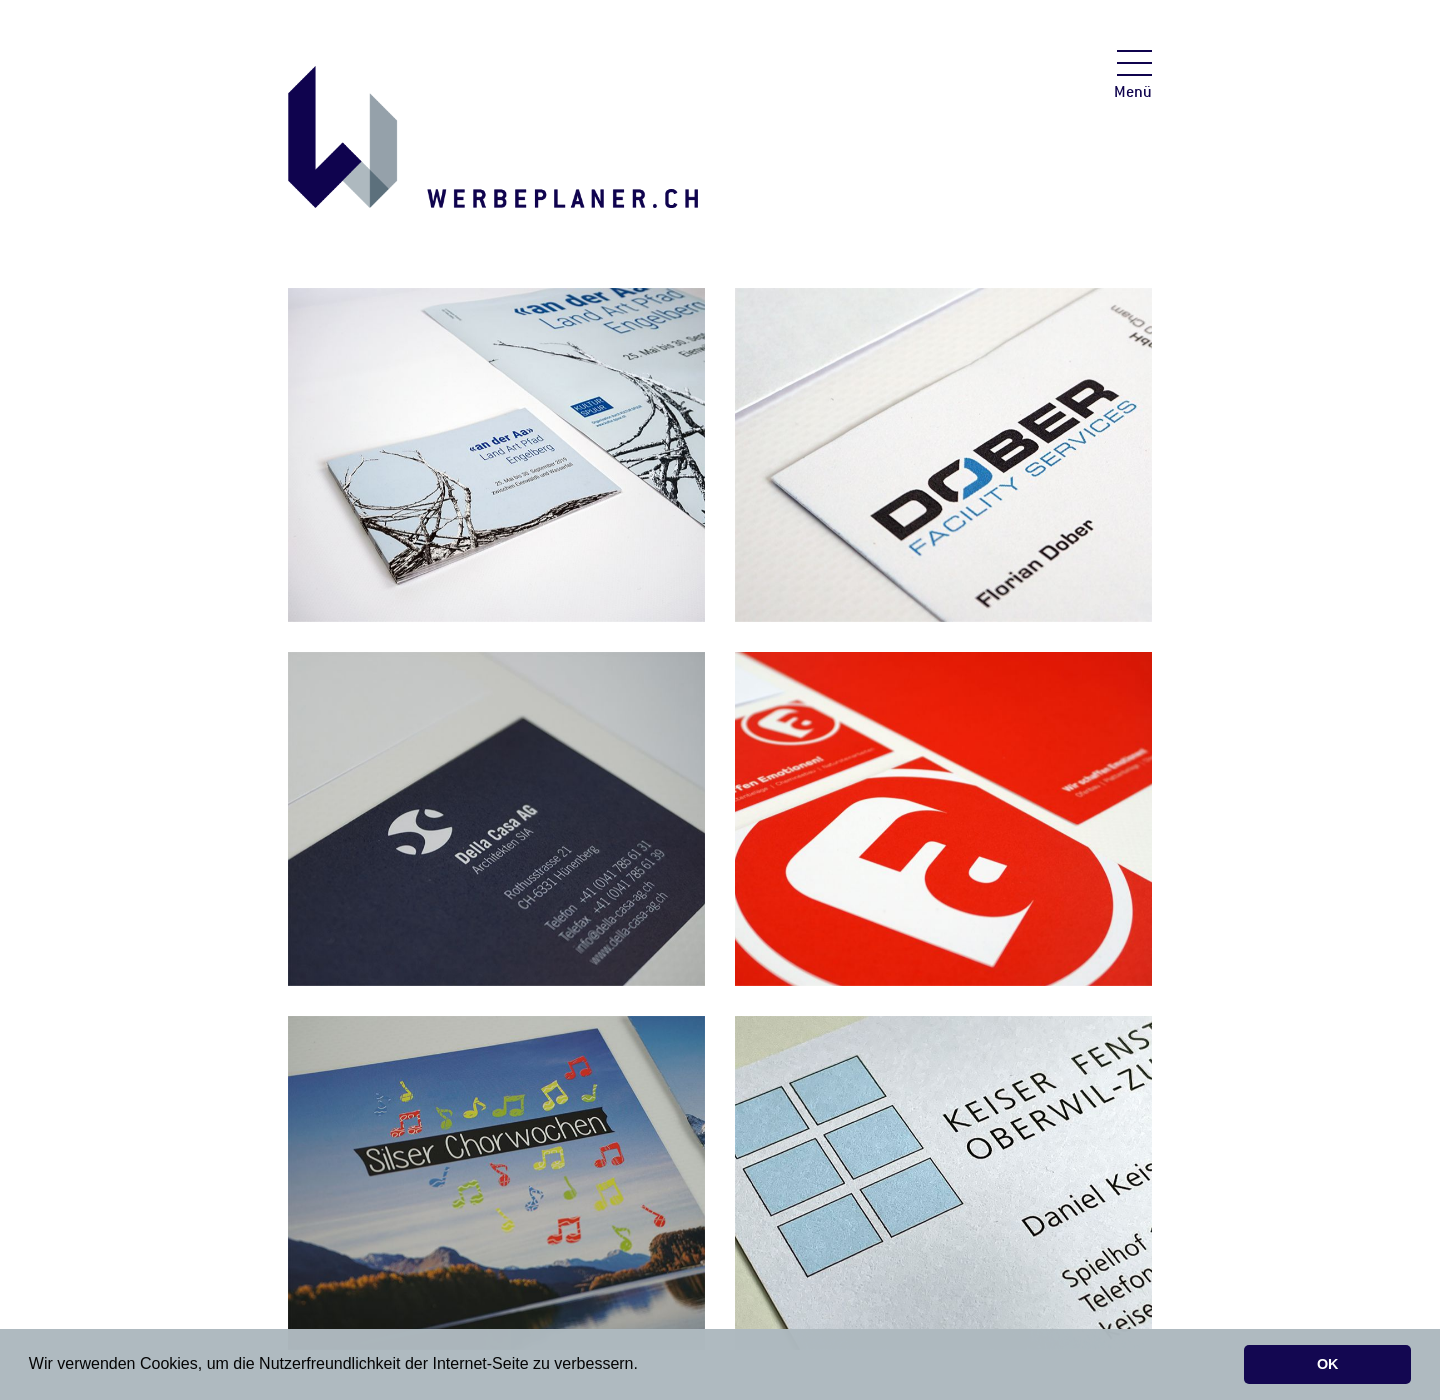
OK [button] (1328, 1364)
